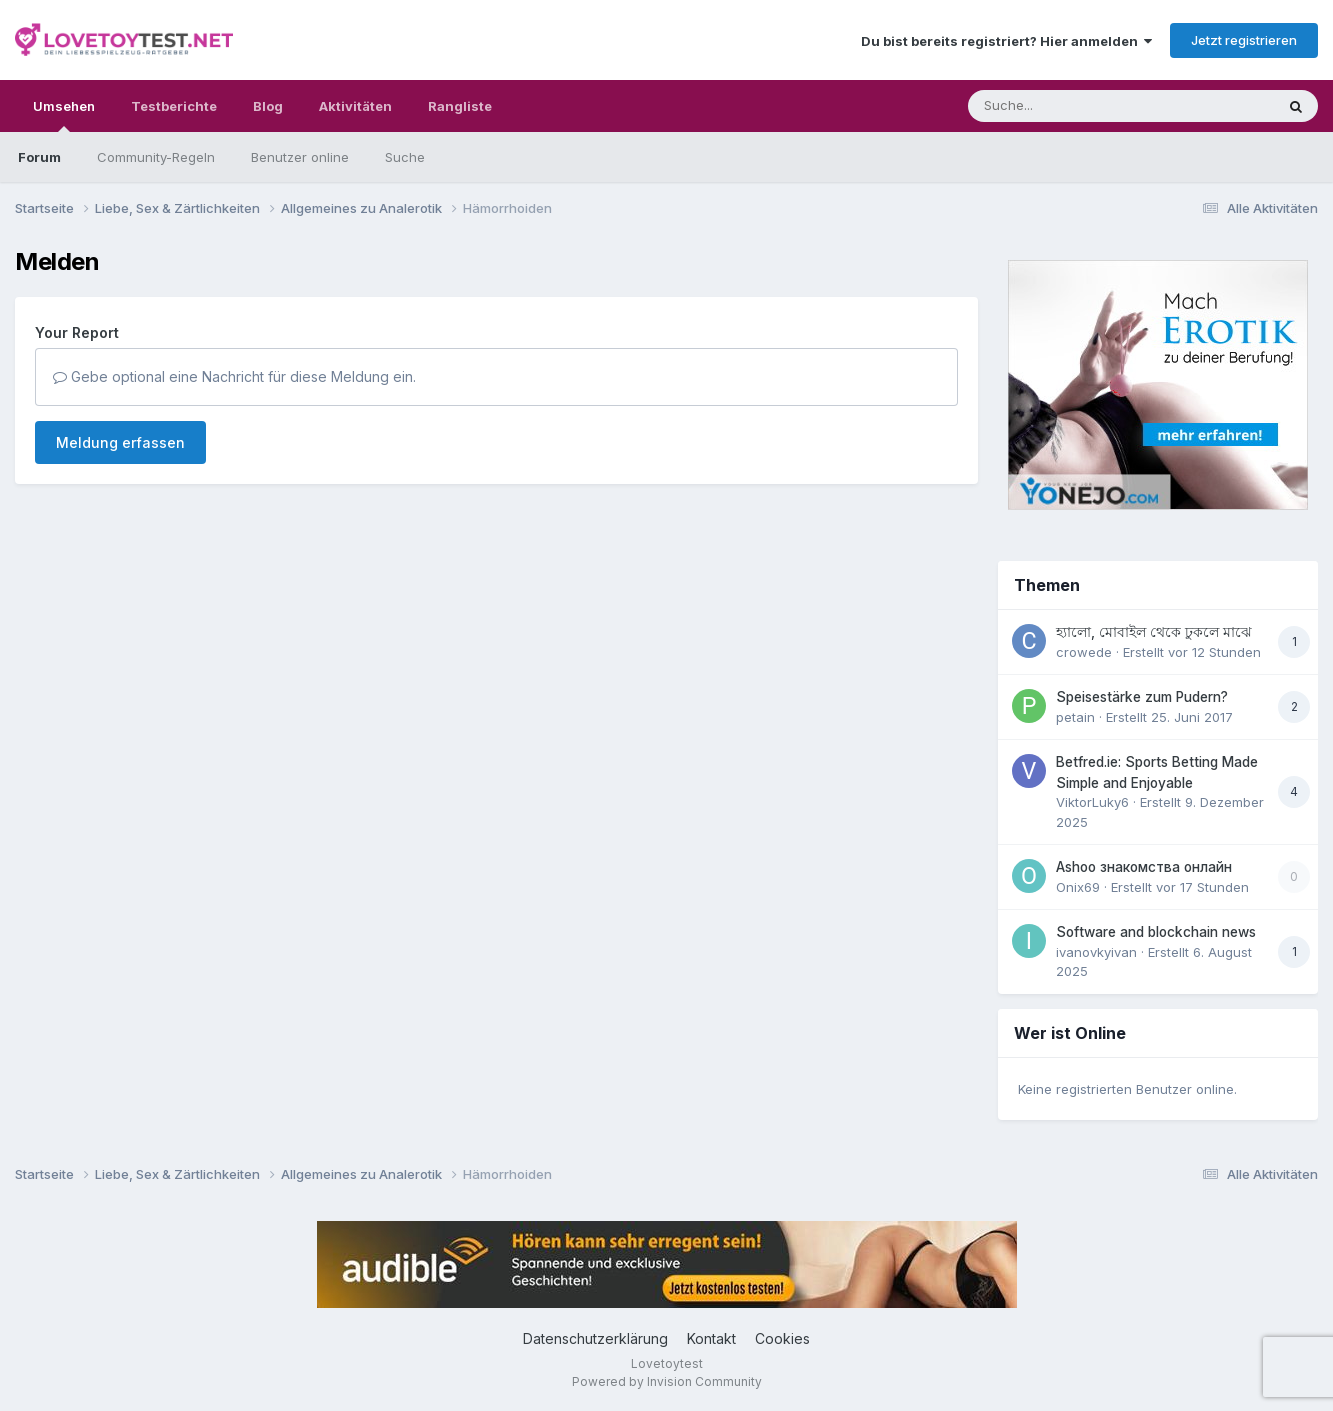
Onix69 (1078, 887)
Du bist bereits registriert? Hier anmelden (1006, 41)
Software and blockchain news (1156, 932)
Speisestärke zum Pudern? (1142, 697)
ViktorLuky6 (1092, 802)
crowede (1084, 652)
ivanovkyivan (1096, 952)
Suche (405, 157)
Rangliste (460, 106)
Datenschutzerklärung (595, 1338)
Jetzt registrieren (1244, 40)
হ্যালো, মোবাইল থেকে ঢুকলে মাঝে (1154, 632)
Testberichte (174, 106)
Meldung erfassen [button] (120, 442)
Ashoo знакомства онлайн (1144, 867)
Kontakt (711, 1338)
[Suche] (1080, 106)
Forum (39, 157)
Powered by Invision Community (667, 1381)
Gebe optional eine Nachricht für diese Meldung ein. (234, 376)
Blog (268, 106)
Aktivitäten (355, 106)
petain (1075, 717)
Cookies (782, 1338)
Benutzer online (300, 157)
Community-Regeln (156, 157)
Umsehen (64, 115)
